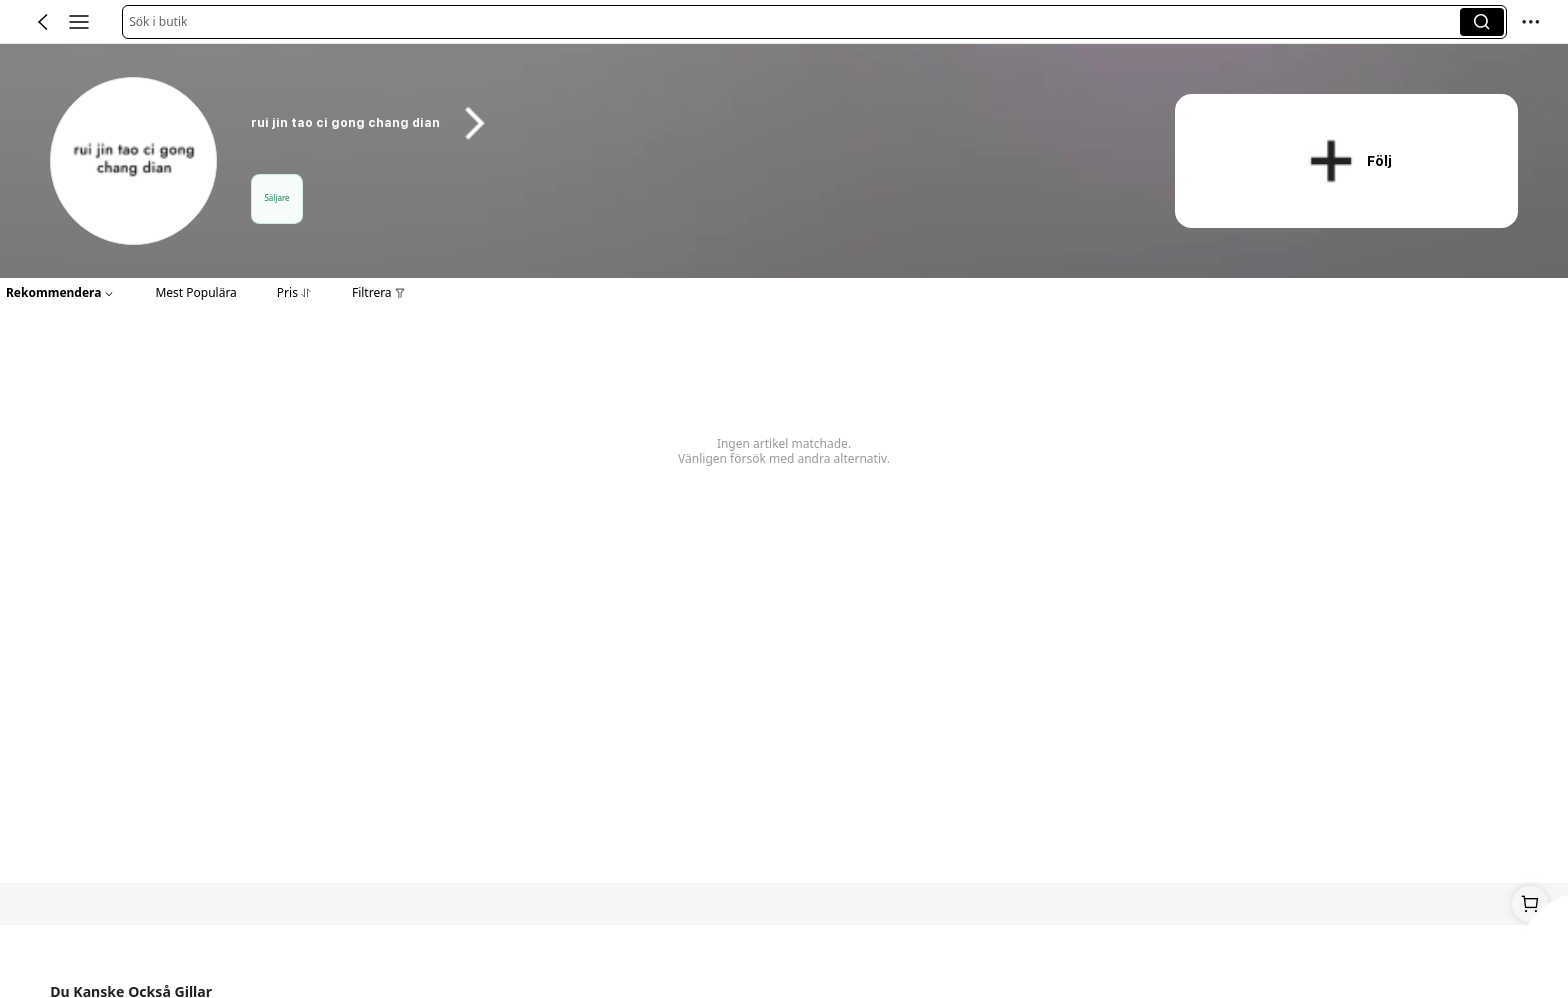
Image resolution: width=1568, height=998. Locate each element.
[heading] (688, 123)
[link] (134, 161)
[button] (794, 22)
